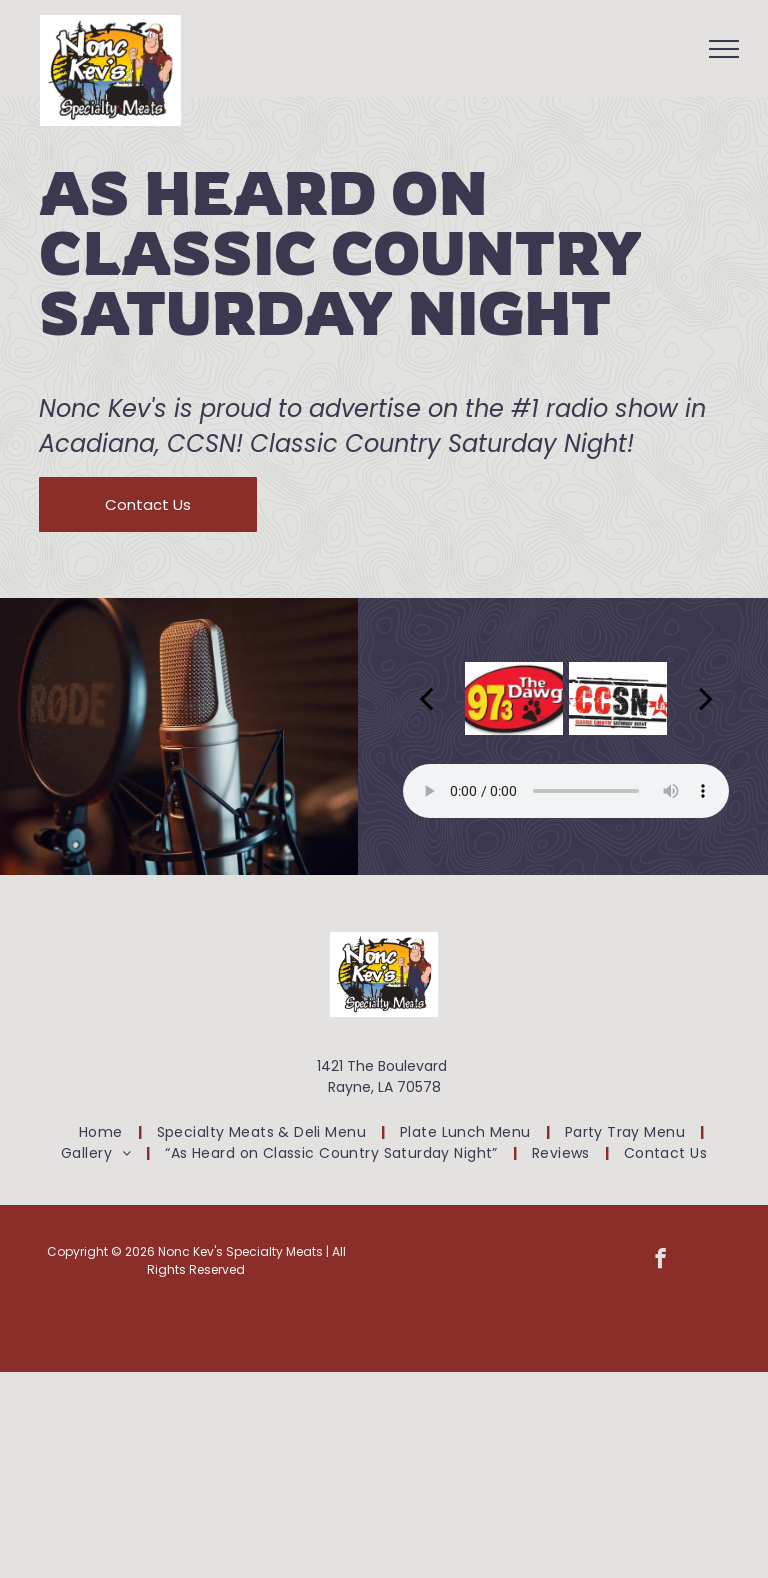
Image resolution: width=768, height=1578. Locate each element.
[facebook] (660, 1261)
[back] (426, 698)
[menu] (724, 49)
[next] (706, 698)
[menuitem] (103, 1132)
